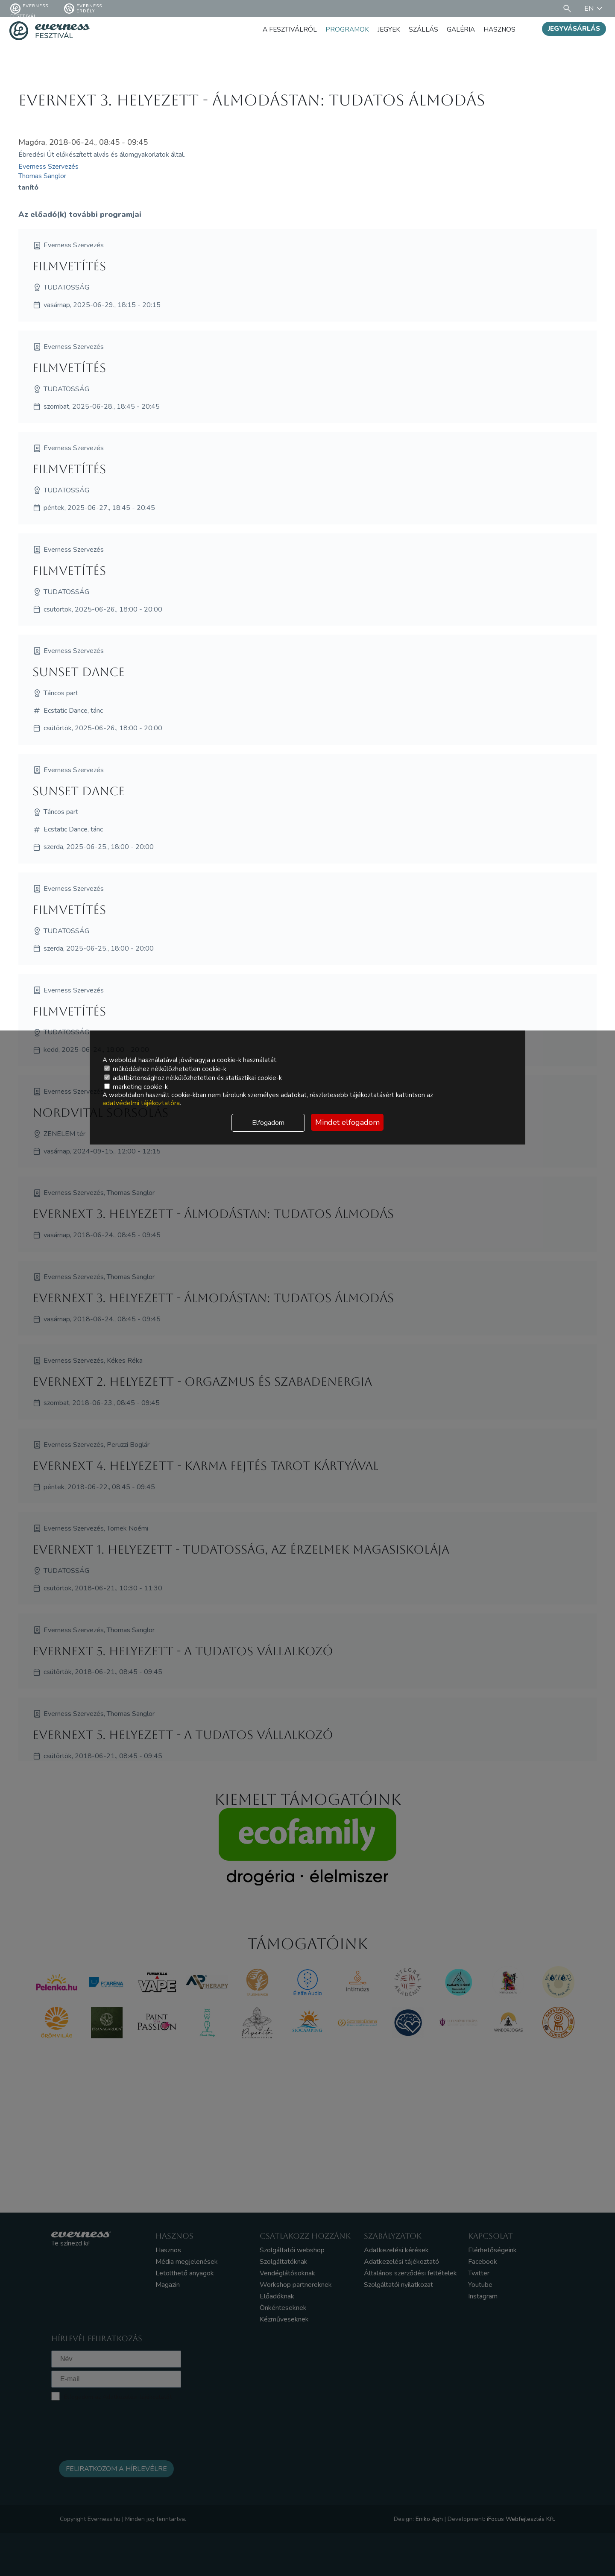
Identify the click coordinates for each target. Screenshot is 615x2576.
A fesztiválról (284, 29)
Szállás (421, 29)
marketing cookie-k (136, 1087)
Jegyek (385, 29)
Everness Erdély (83, 8)
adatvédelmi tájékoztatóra (141, 1103)
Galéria (459, 29)
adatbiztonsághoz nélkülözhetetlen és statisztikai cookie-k (193, 1078)
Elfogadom (268, 1122)
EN (594, 8)
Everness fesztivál (29, 8)
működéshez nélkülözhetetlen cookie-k (165, 1069)
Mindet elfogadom (347, 1122)
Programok (343, 29)
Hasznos (499, 29)
